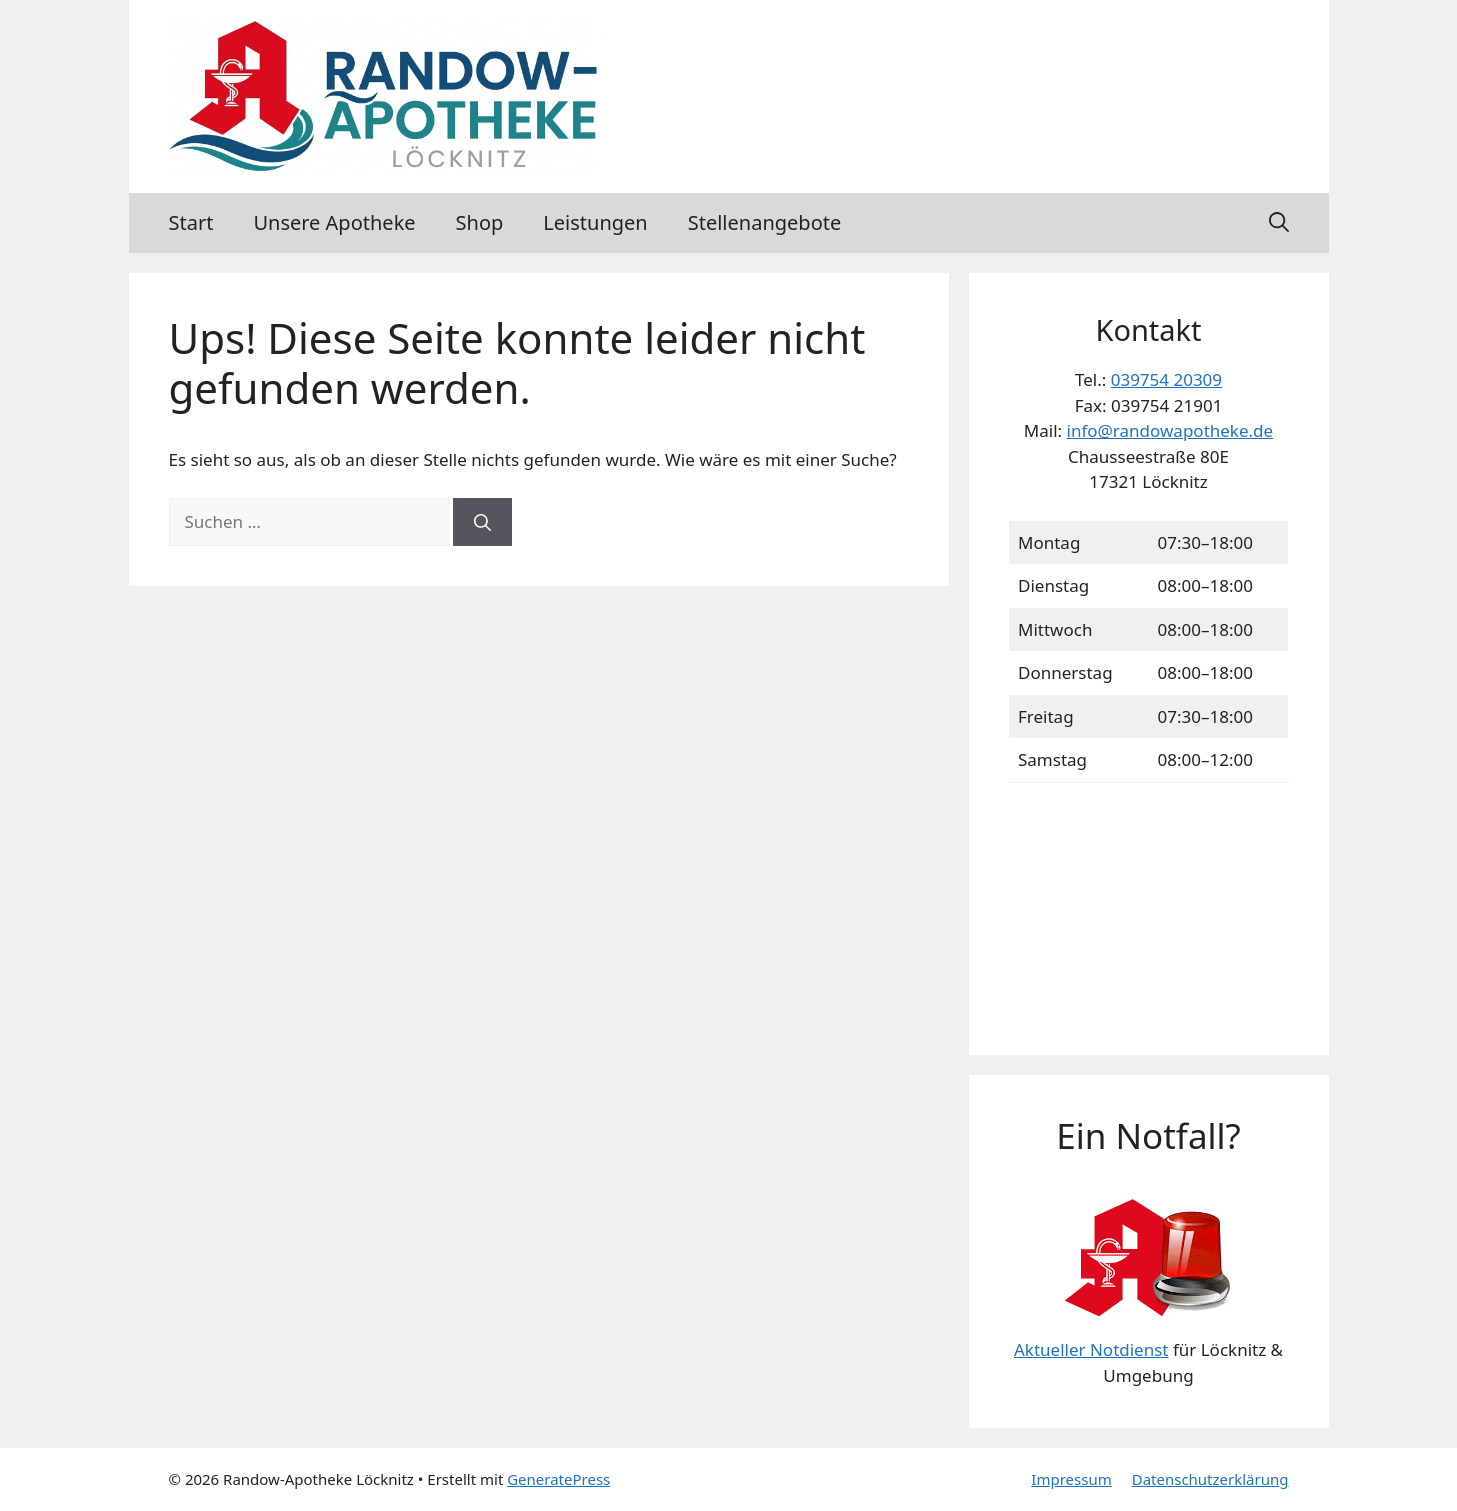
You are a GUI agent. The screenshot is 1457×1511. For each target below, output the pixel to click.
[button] (1279, 223)
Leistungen (595, 222)
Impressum (1071, 1479)
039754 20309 (1166, 379)
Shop (480, 222)
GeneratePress (558, 1479)
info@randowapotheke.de (1170, 430)
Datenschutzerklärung (1210, 1479)
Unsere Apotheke (334, 222)
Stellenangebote (765, 222)
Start (191, 222)
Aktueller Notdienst (1091, 1349)
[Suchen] (482, 522)
